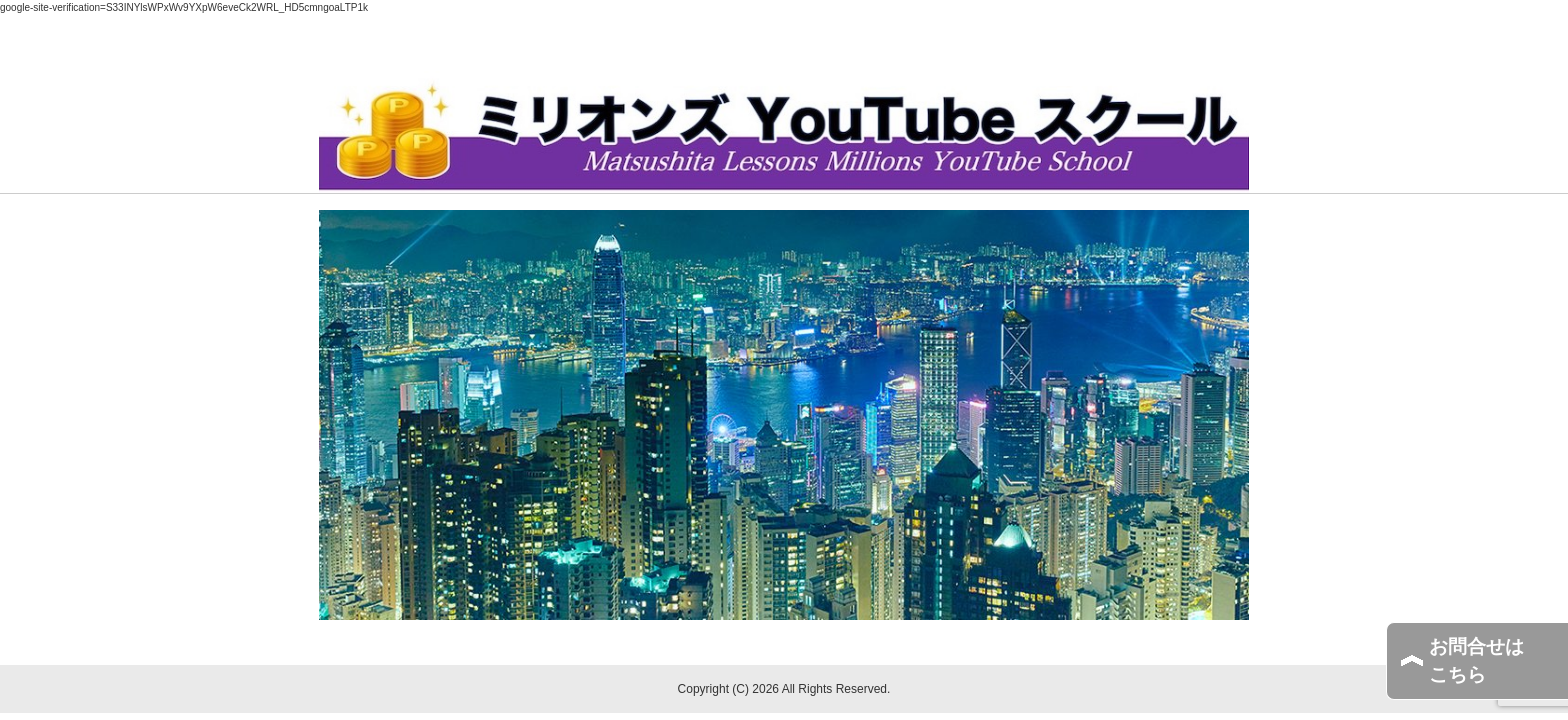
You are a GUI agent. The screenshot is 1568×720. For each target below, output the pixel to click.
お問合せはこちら (1476, 660)
